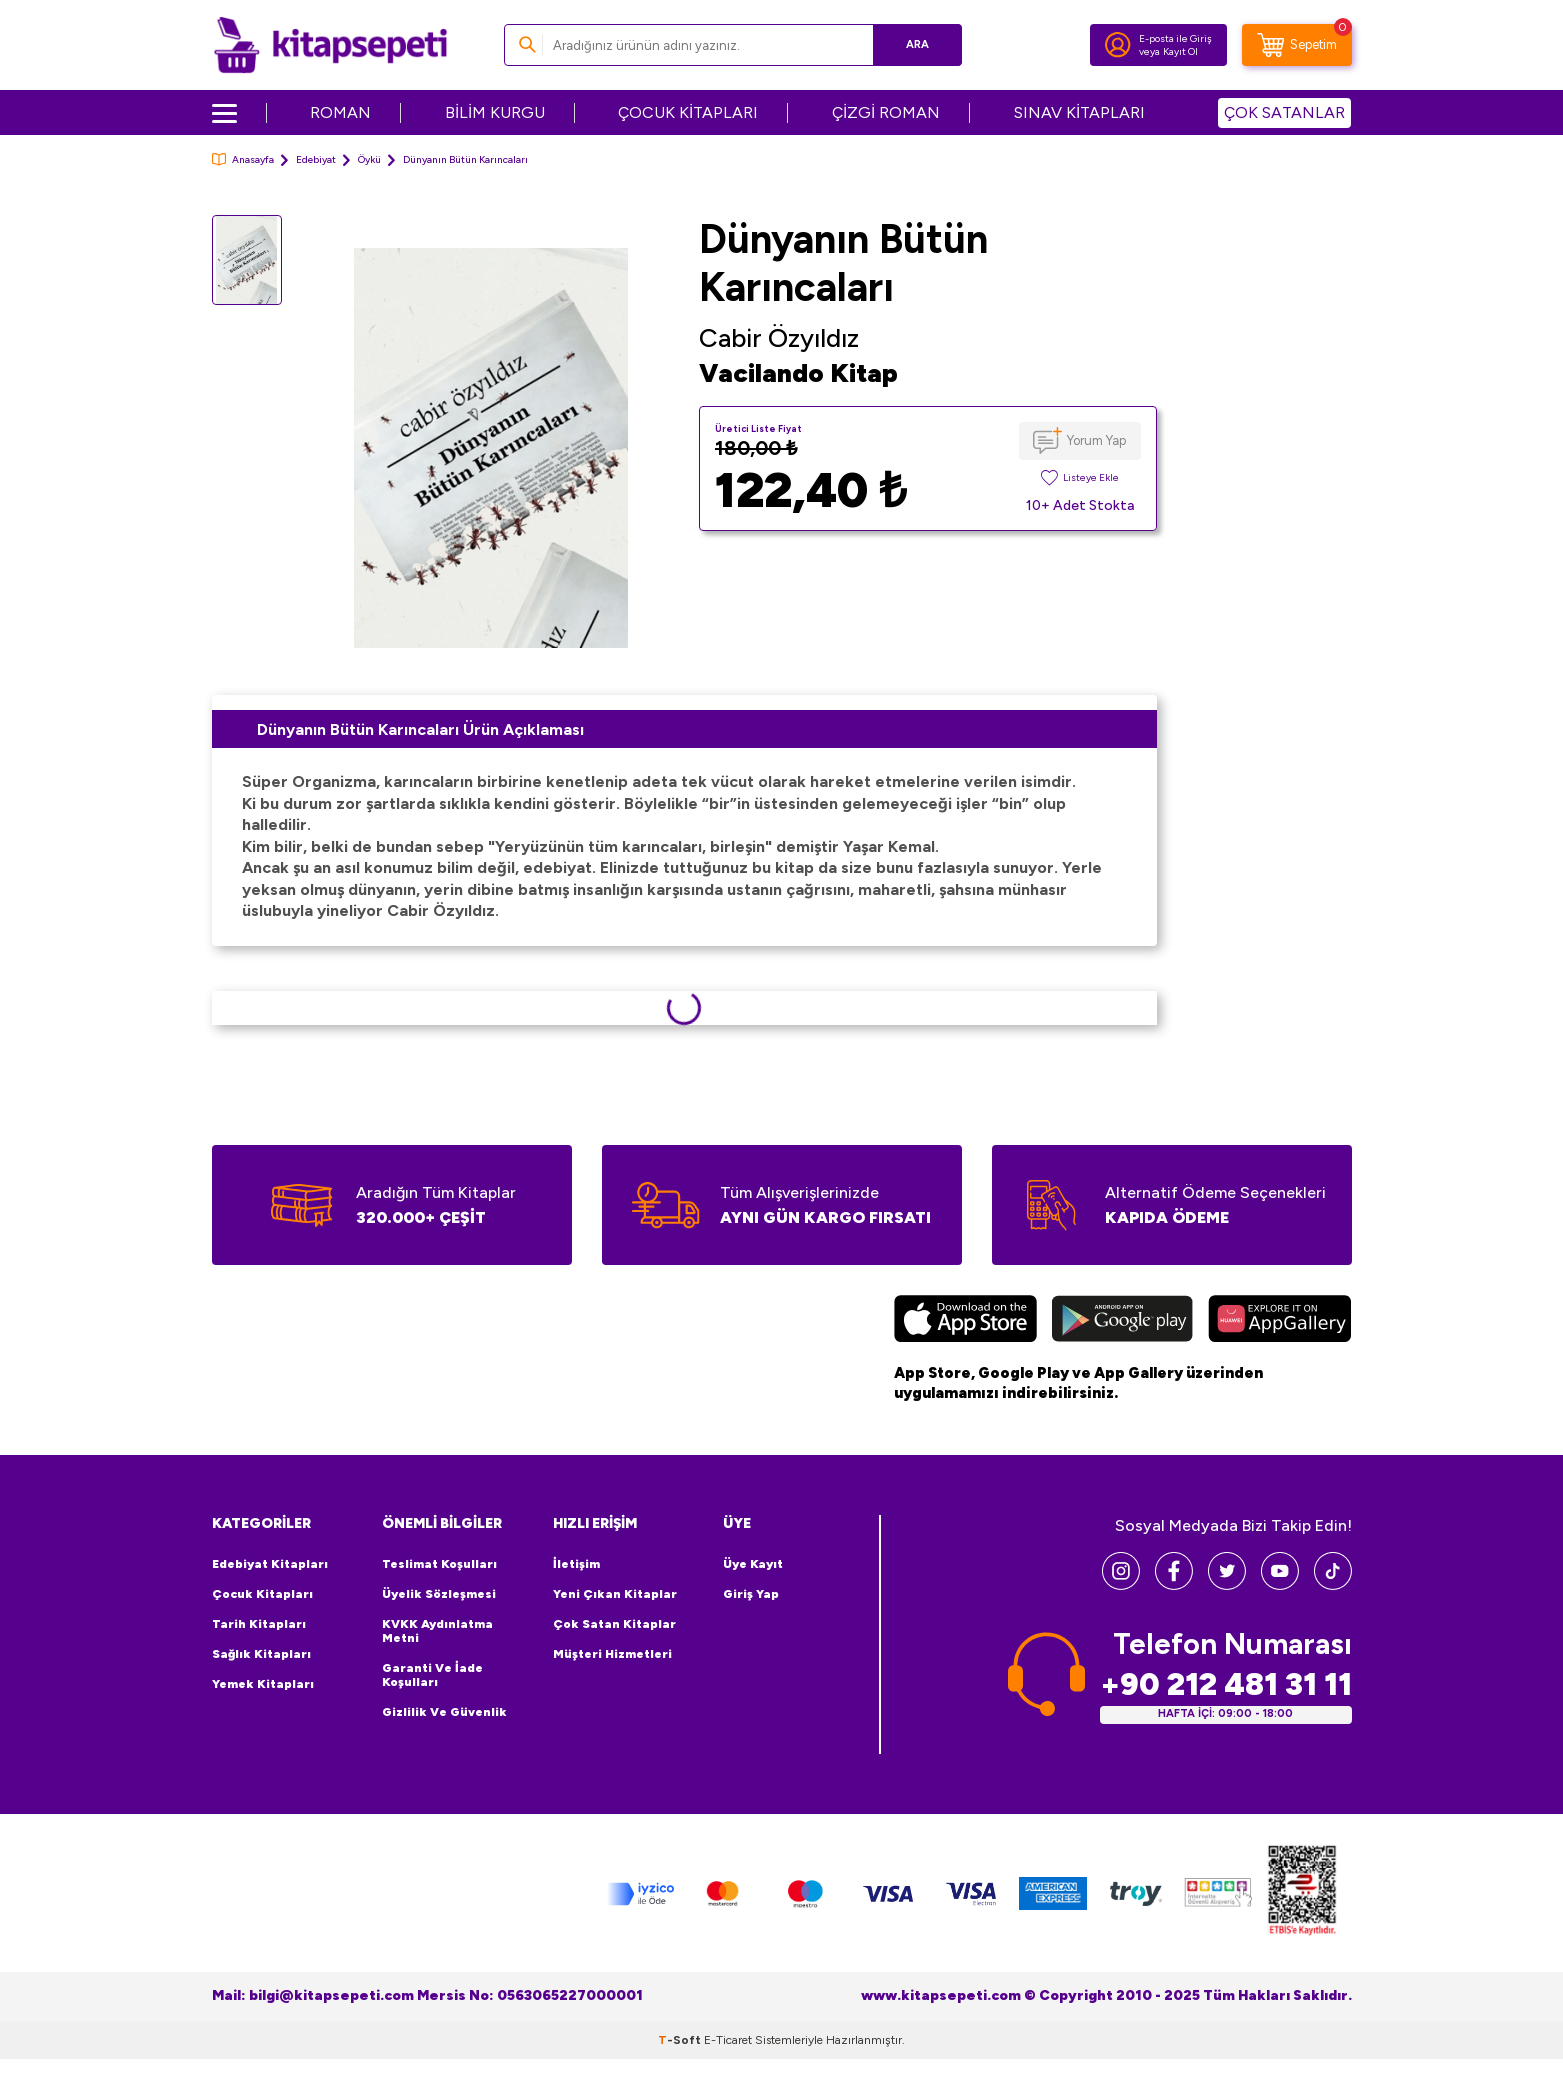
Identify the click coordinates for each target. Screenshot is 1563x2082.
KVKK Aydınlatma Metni (437, 1631)
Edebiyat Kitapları (270, 1564)
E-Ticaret (728, 2040)
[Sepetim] (1297, 45)
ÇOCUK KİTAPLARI (688, 112)
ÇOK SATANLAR (1284, 112)
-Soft (681, 2040)
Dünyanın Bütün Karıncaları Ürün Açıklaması (420, 729)
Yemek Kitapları (263, 1684)
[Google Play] (1122, 1321)
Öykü (369, 159)
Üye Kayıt (753, 1564)
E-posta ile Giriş (1175, 38)
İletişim (576, 1564)
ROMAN (340, 112)
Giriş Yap (751, 1594)
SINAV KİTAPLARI (1079, 112)
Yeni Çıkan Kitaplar (615, 1594)
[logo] (330, 45)
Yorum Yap (1096, 440)
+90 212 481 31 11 (1226, 1684)
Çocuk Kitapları (262, 1594)
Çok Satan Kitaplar (614, 1624)
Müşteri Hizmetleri (612, 1654)
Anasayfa (243, 159)
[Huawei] (1279, 1321)
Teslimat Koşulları (439, 1564)
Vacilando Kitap (798, 373)
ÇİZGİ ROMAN (886, 112)
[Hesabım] (1118, 45)
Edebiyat (316, 159)
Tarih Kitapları (259, 1624)
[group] (491, 447)
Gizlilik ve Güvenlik (444, 1712)
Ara (917, 44)
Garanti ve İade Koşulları (432, 1675)
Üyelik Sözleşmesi (439, 1594)
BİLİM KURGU (495, 112)
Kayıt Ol (1180, 51)
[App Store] (965, 1321)
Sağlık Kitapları (261, 1654)
